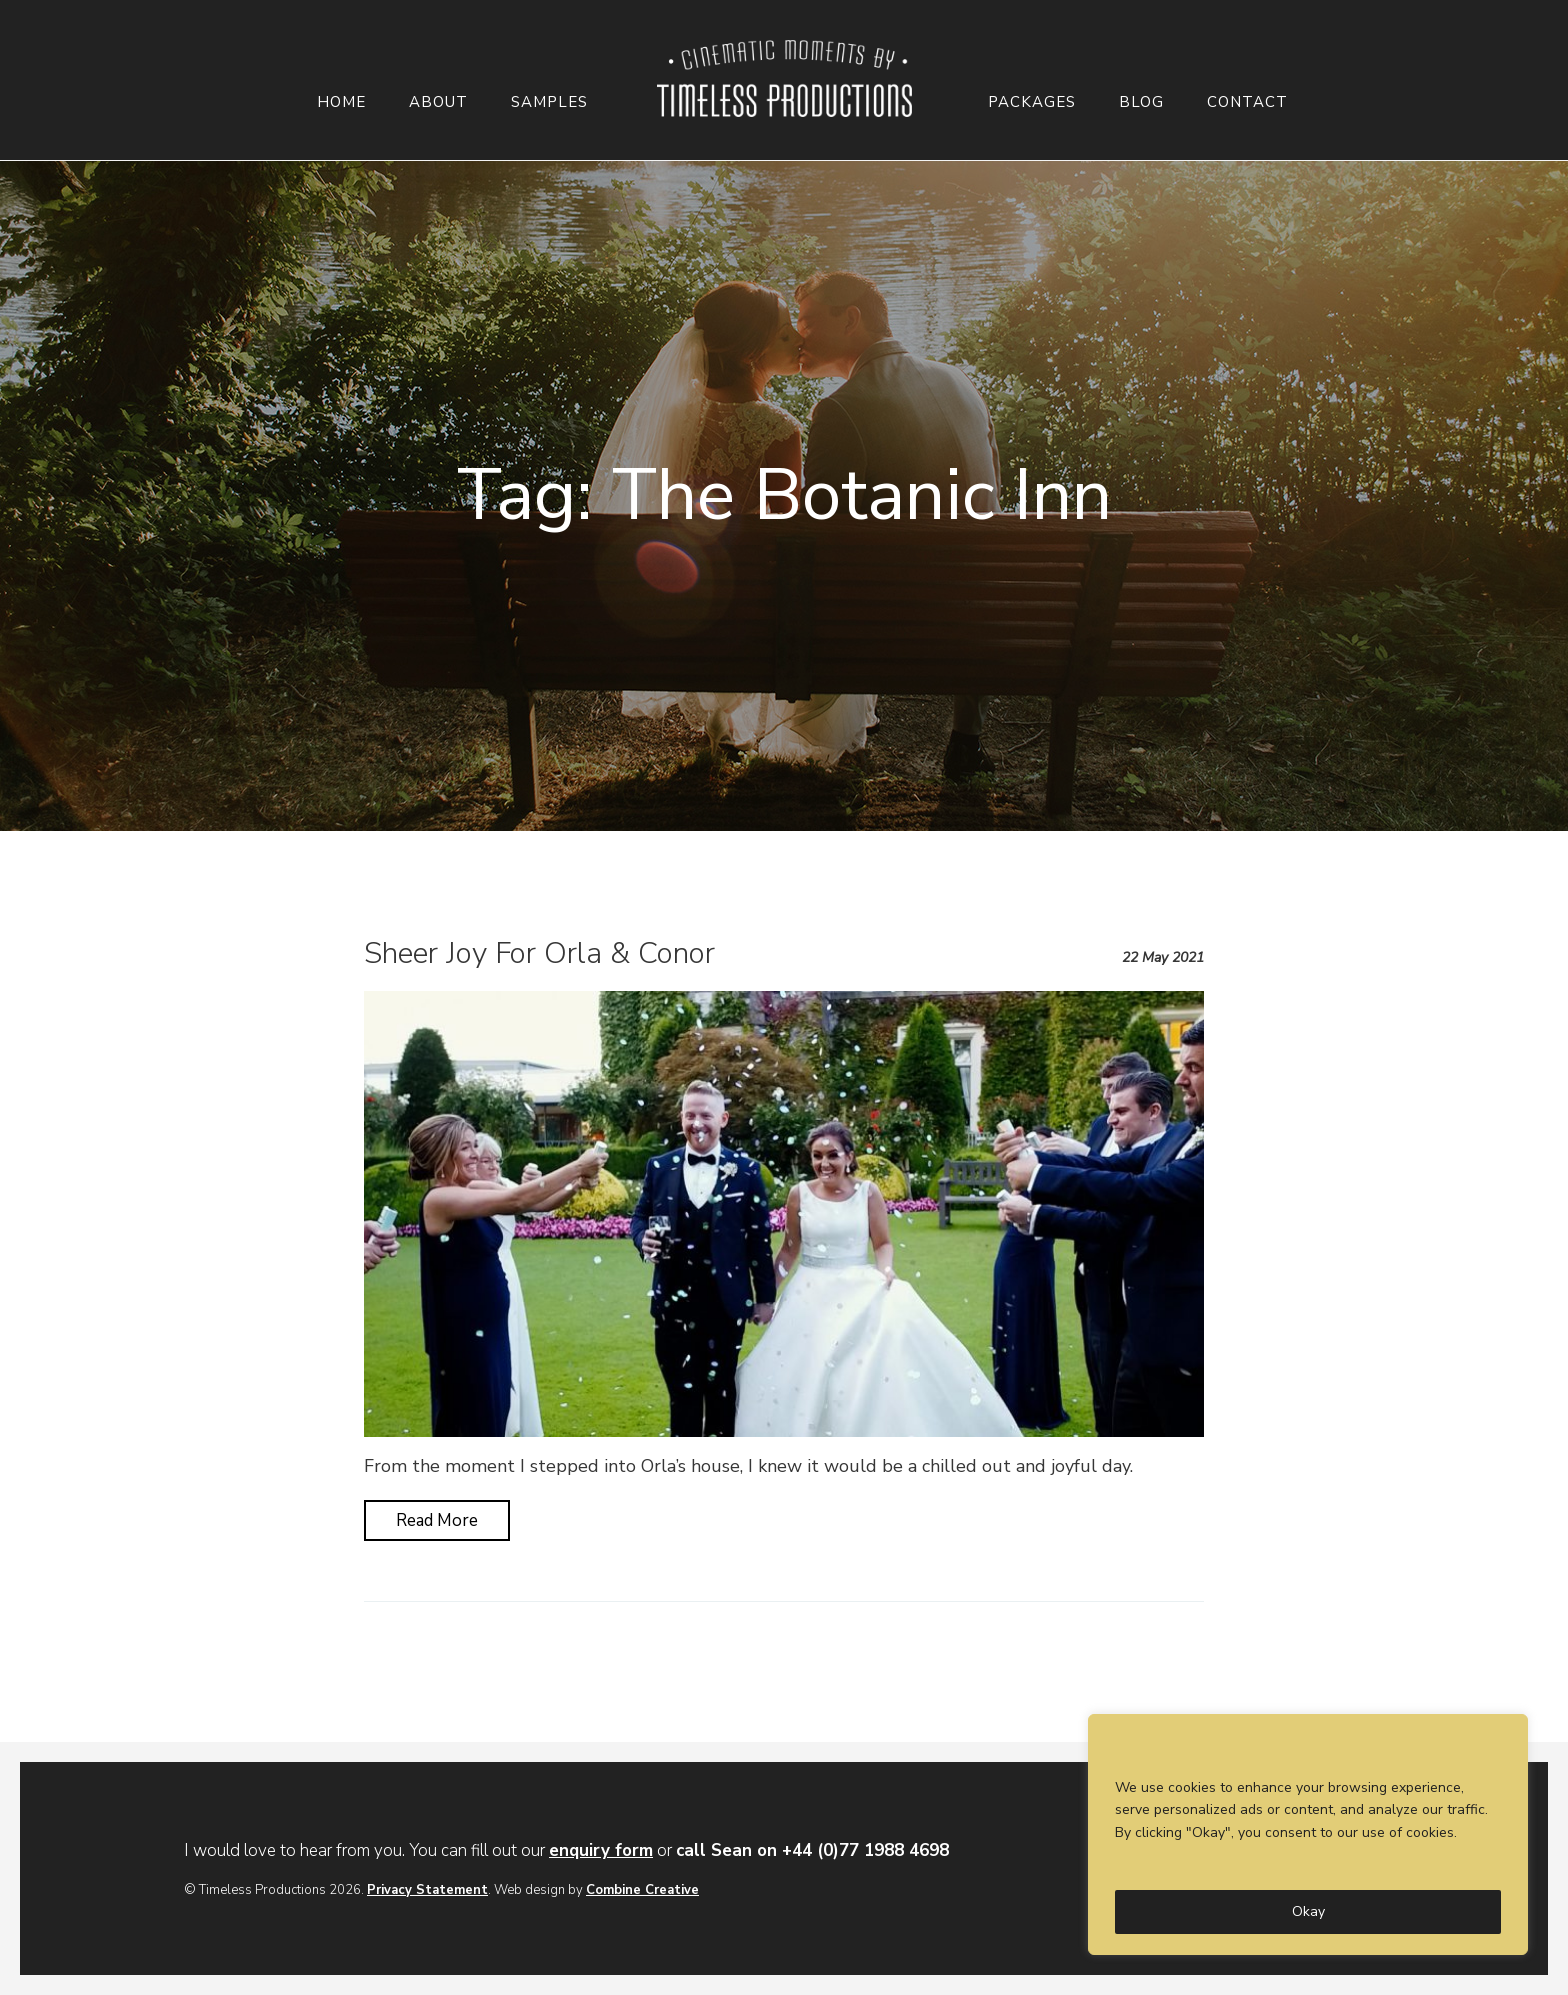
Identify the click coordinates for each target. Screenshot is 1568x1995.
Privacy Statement (427, 1890)
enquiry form (601, 1850)
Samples (549, 102)
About (438, 102)
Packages (1032, 102)
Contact (1247, 102)
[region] (1308, 1834)
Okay (1308, 1911)
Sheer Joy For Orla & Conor (539, 953)
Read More (437, 1520)
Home (341, 102)
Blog (1141, 102)
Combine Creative (642, 1890)
